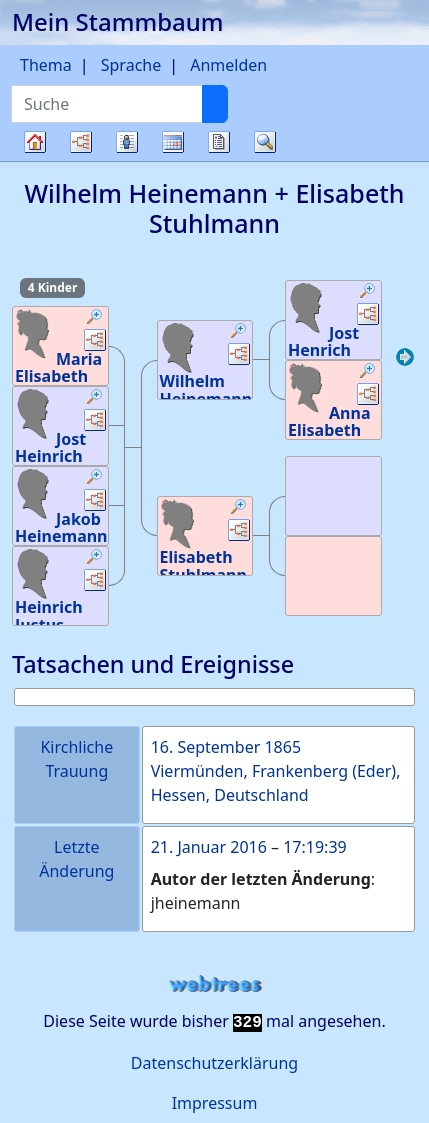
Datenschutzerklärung (214, 1063)
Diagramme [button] (81, 142)
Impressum (215, 1103)
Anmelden (228, 65)
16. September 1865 (226, 747)
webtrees (215, 984)
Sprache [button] (131, 65)
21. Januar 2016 (209, 847)
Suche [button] (265, 142)
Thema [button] (46, 65)
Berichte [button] (219, 142)
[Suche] (215, 104)
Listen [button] (127, 142)
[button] (95, 319)
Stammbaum (35, 160)
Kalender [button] (173, 142)
